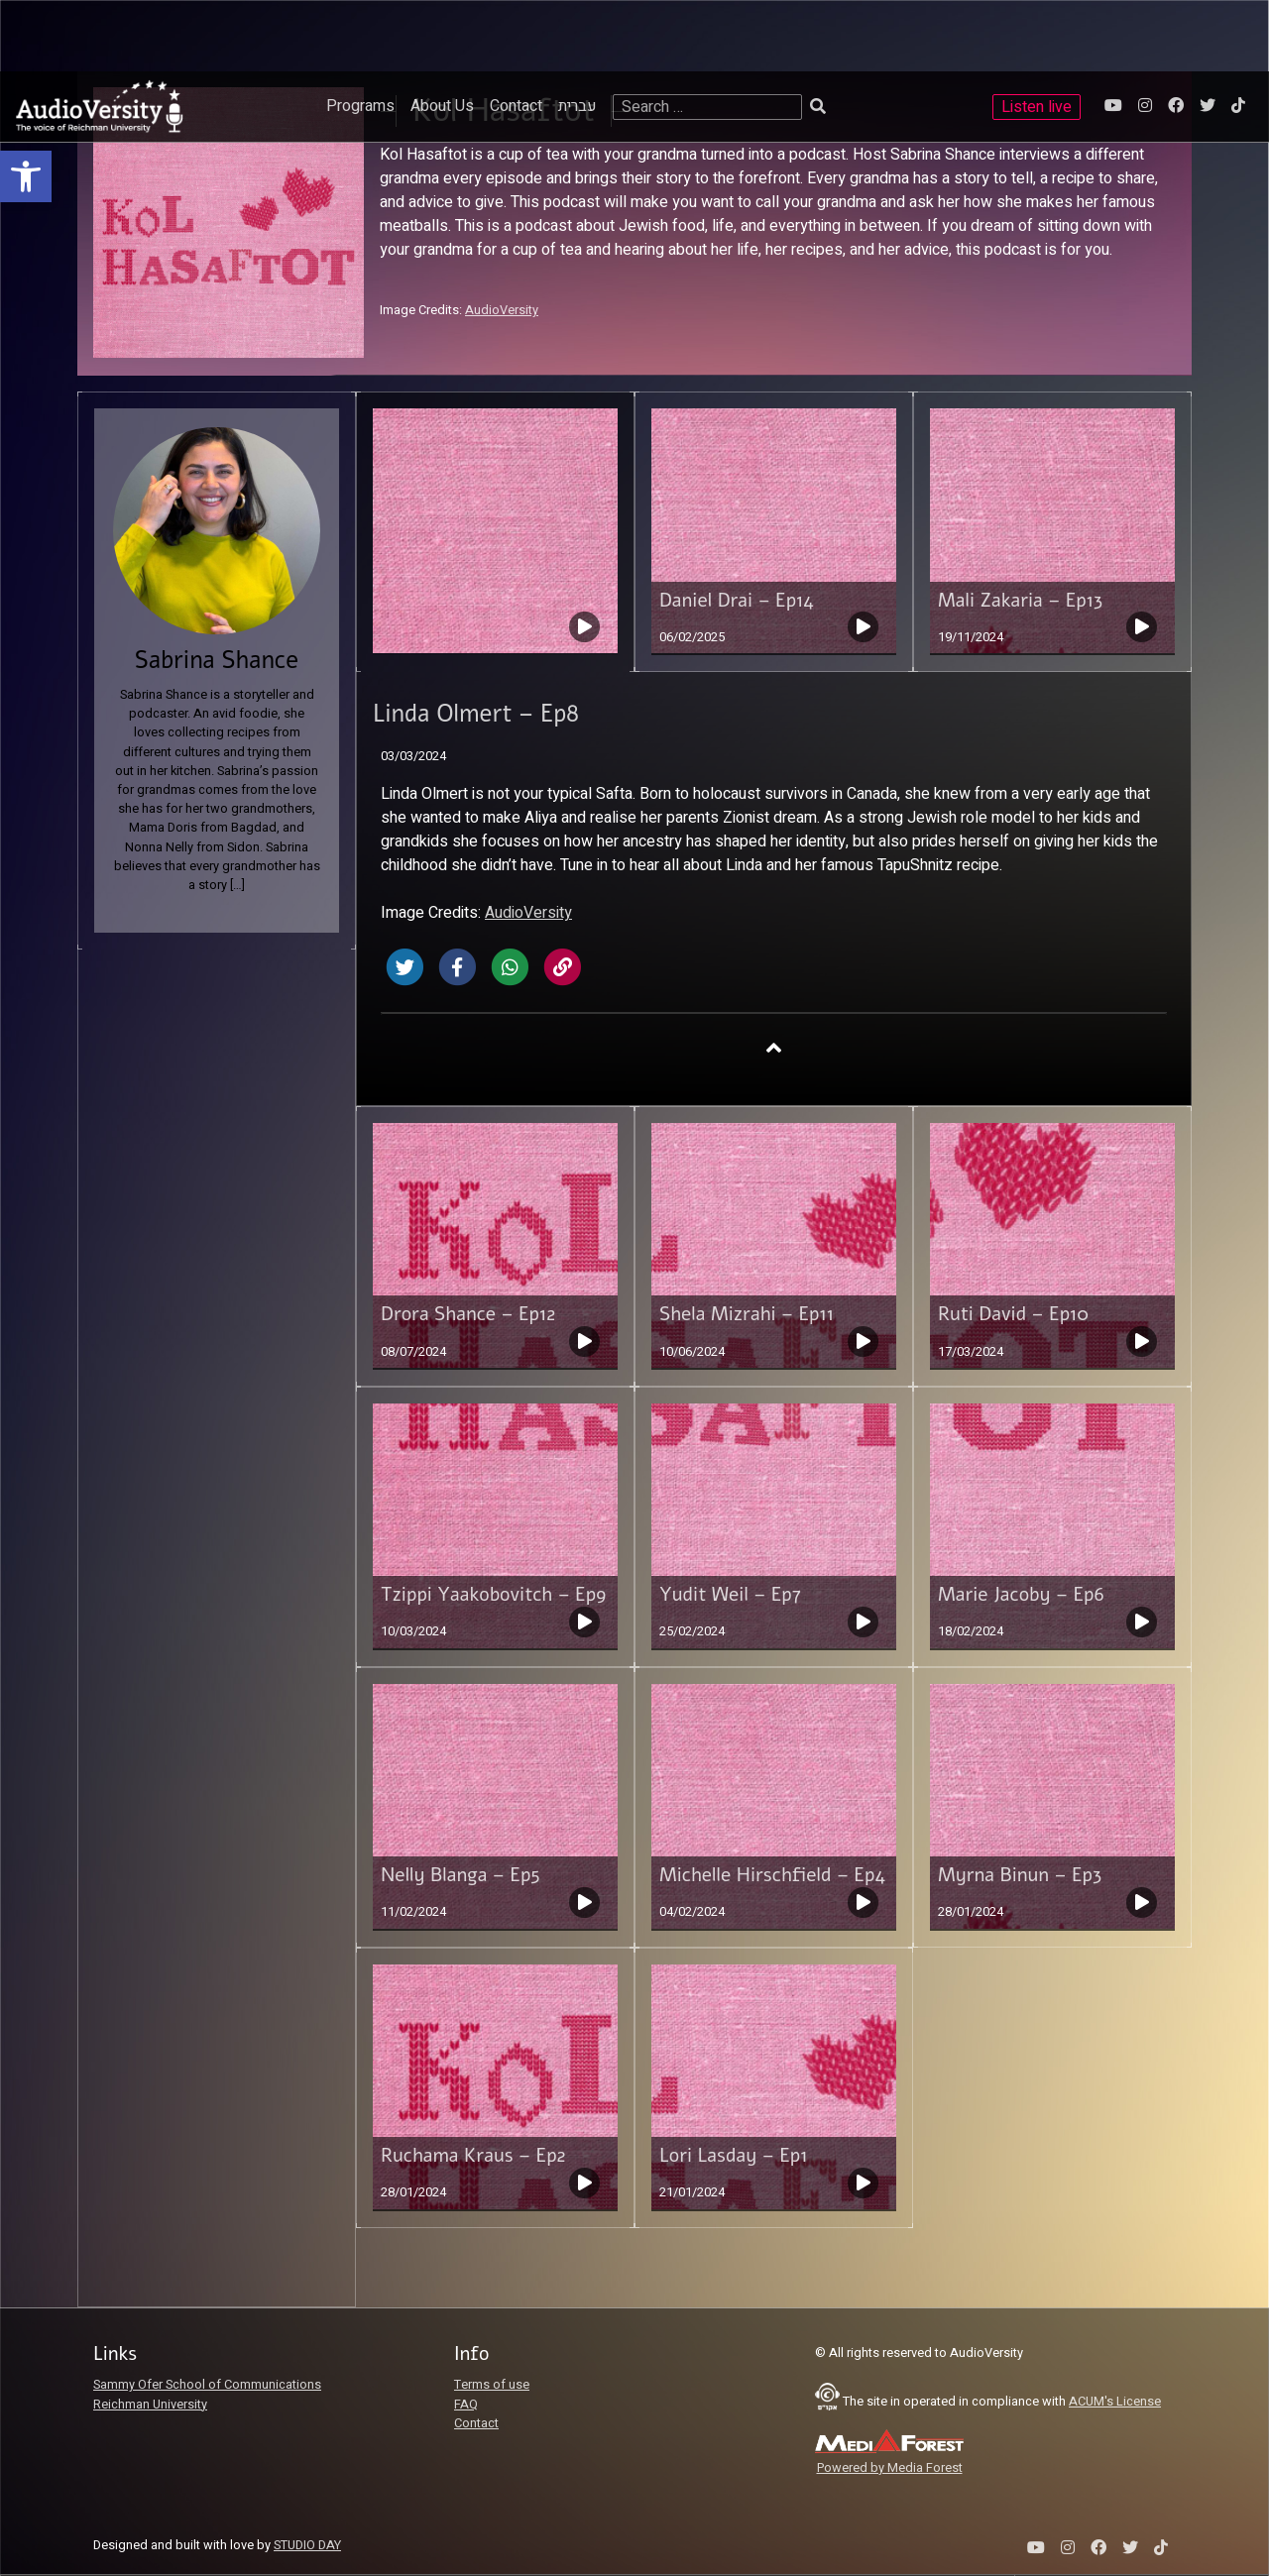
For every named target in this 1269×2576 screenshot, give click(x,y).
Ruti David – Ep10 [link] (1013, 1243)
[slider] (415, 2539)
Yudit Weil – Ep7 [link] (730, 1523)
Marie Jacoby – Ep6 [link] (1021, 1523)
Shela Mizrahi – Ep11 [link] (746, 1243)
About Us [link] (442, 35)
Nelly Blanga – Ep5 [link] (460, 1804)
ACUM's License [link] (1115, 2330)
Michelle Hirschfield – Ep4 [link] (772, 1804)
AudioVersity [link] (501, 239)
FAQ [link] (466, 2333)
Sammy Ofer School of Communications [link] (207, 2313)
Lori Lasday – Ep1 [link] (733, 2084)
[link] (26, 105)
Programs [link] (360, 35)
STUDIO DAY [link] (307, 2474)
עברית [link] (577, 35)
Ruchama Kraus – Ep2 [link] (473, 2084)
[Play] (61, 2539)
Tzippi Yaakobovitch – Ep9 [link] (493, 1523)
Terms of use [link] (491, 2313)
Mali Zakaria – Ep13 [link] (1020, 529)
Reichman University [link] (150, 2333)
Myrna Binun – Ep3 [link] (1019, 1804)
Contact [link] (516, 35)
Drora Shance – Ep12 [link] (468, 1243)
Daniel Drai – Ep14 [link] (736, 529)
